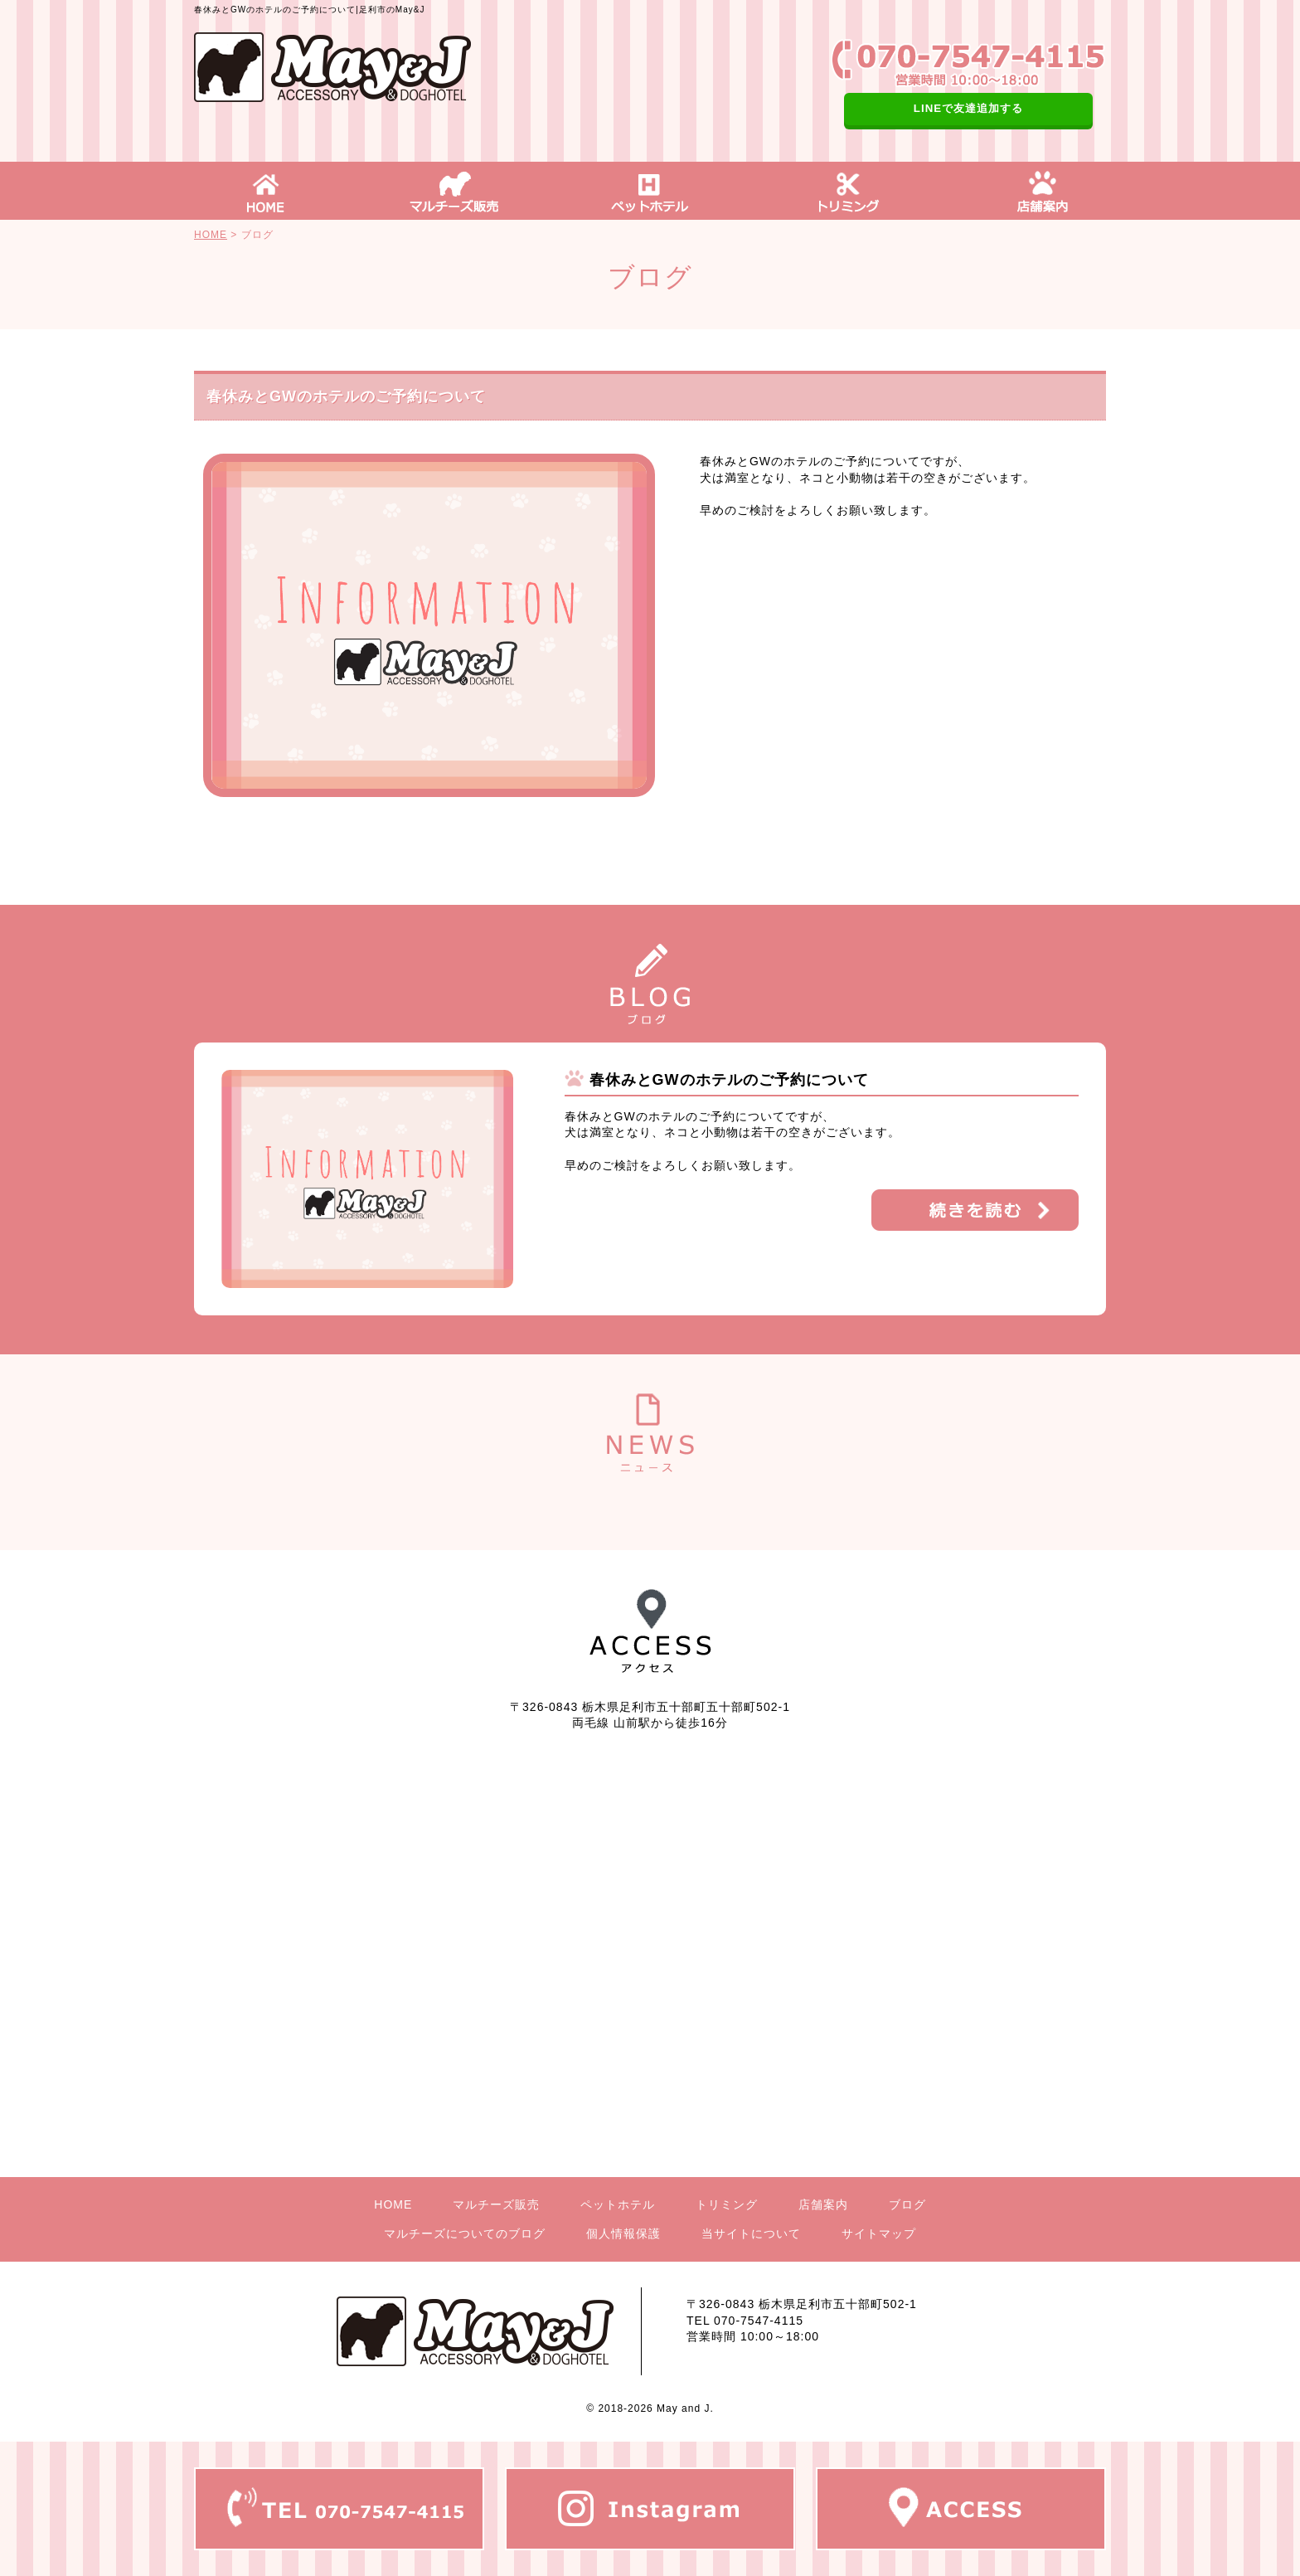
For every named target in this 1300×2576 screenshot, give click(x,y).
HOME (210, 235)
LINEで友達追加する (968, 108)
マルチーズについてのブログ (465, 2233)
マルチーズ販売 (496, 2204)
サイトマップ (879, 2233)
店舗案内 (823, 2204)
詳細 (975, 1210)
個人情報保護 (623, 2233)
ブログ (907, 2204)
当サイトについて (751, 2233)
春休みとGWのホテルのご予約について (729, 1080)
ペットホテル (617, 2204)
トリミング (727, 2204)
